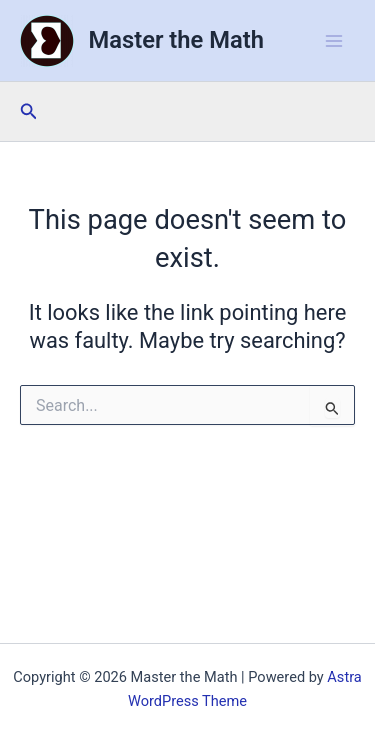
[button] (29, 111)
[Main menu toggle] (334, 41)
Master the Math (176, 40)
